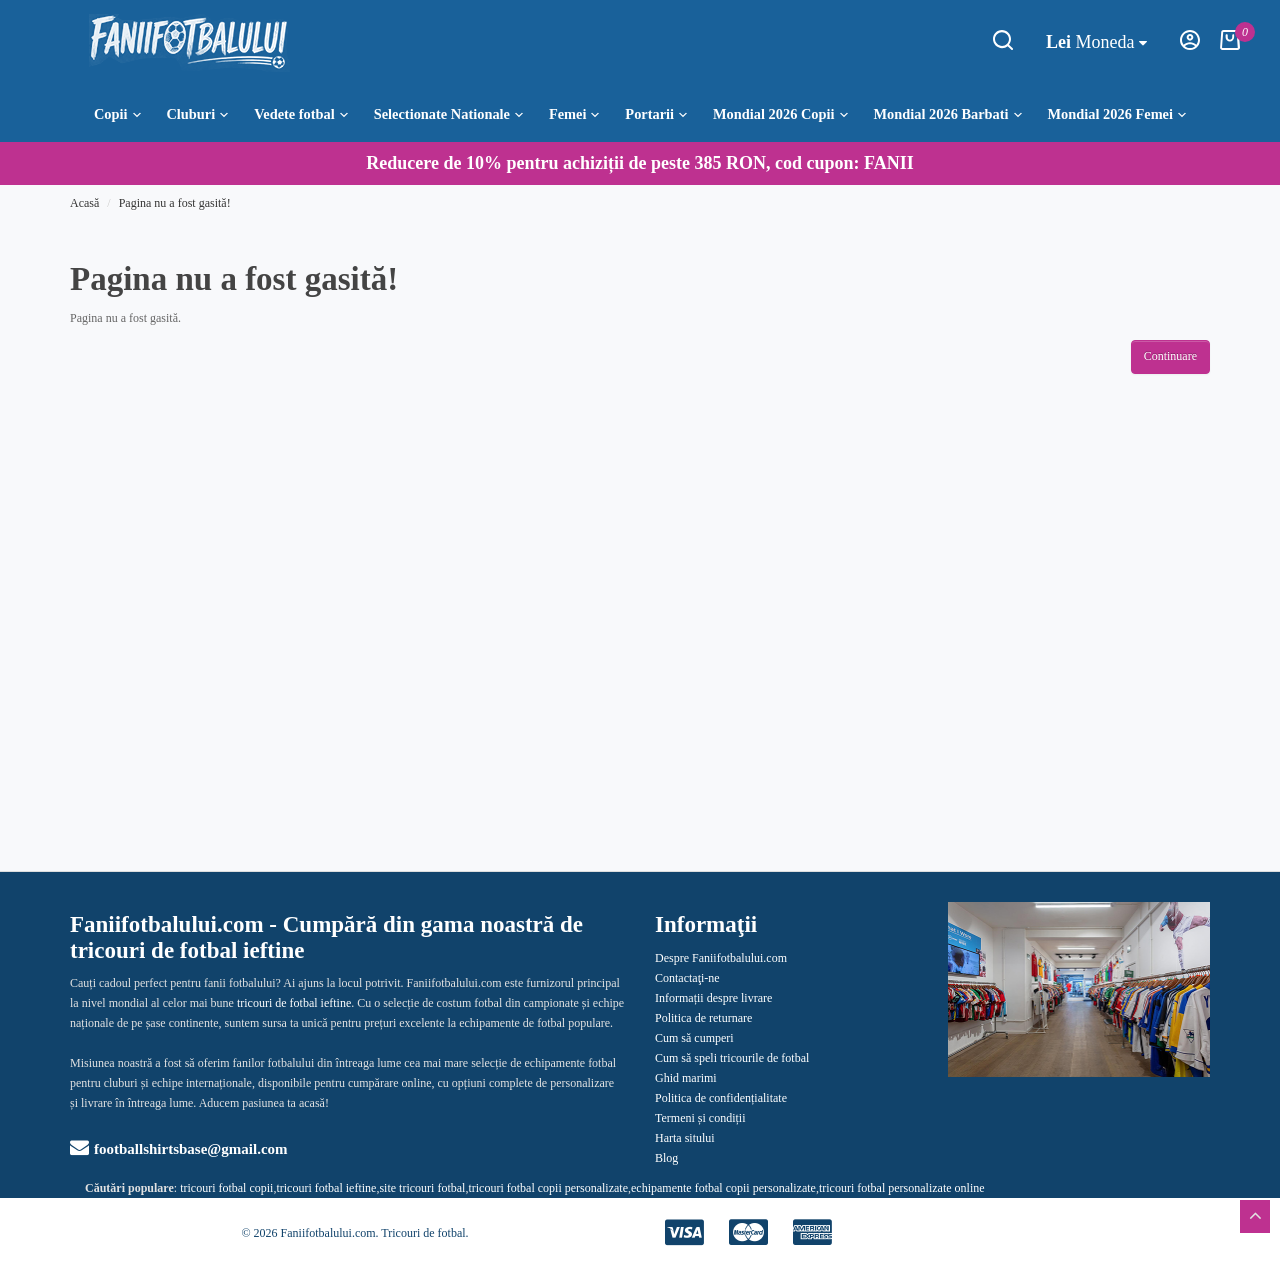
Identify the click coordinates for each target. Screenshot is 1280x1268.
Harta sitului (685, 1138)
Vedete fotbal (301, 114)
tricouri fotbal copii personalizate (548, 1188)
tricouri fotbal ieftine (326, 1188)
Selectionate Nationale (448, 114)
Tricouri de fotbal (423, 1233)
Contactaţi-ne (687, 978)
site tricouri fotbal (422, 1188)
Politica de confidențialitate (721, 1098)
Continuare (1170, 356)
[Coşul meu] (1230, 46)
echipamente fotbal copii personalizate (723, 1188)
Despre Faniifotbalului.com (721, 958)
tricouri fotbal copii (226, 1188)
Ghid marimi (686, 1078)
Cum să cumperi (694, 1038)
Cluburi (197, 114)
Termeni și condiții (700, 1118)
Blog (666, 1158)
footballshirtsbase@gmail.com (179, 1149)
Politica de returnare (703, 1018)
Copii (117, 114)
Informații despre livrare (713, 998)
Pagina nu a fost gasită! (175, 203)
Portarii (656, 114)
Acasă (84, 203)
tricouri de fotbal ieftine (294, 1003)
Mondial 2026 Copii (780, 114)
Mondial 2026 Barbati (947, 114)
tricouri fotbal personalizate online (902, 1188)
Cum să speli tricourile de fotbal (732, 1058)
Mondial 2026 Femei (1117, 114)
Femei (574, 114)
